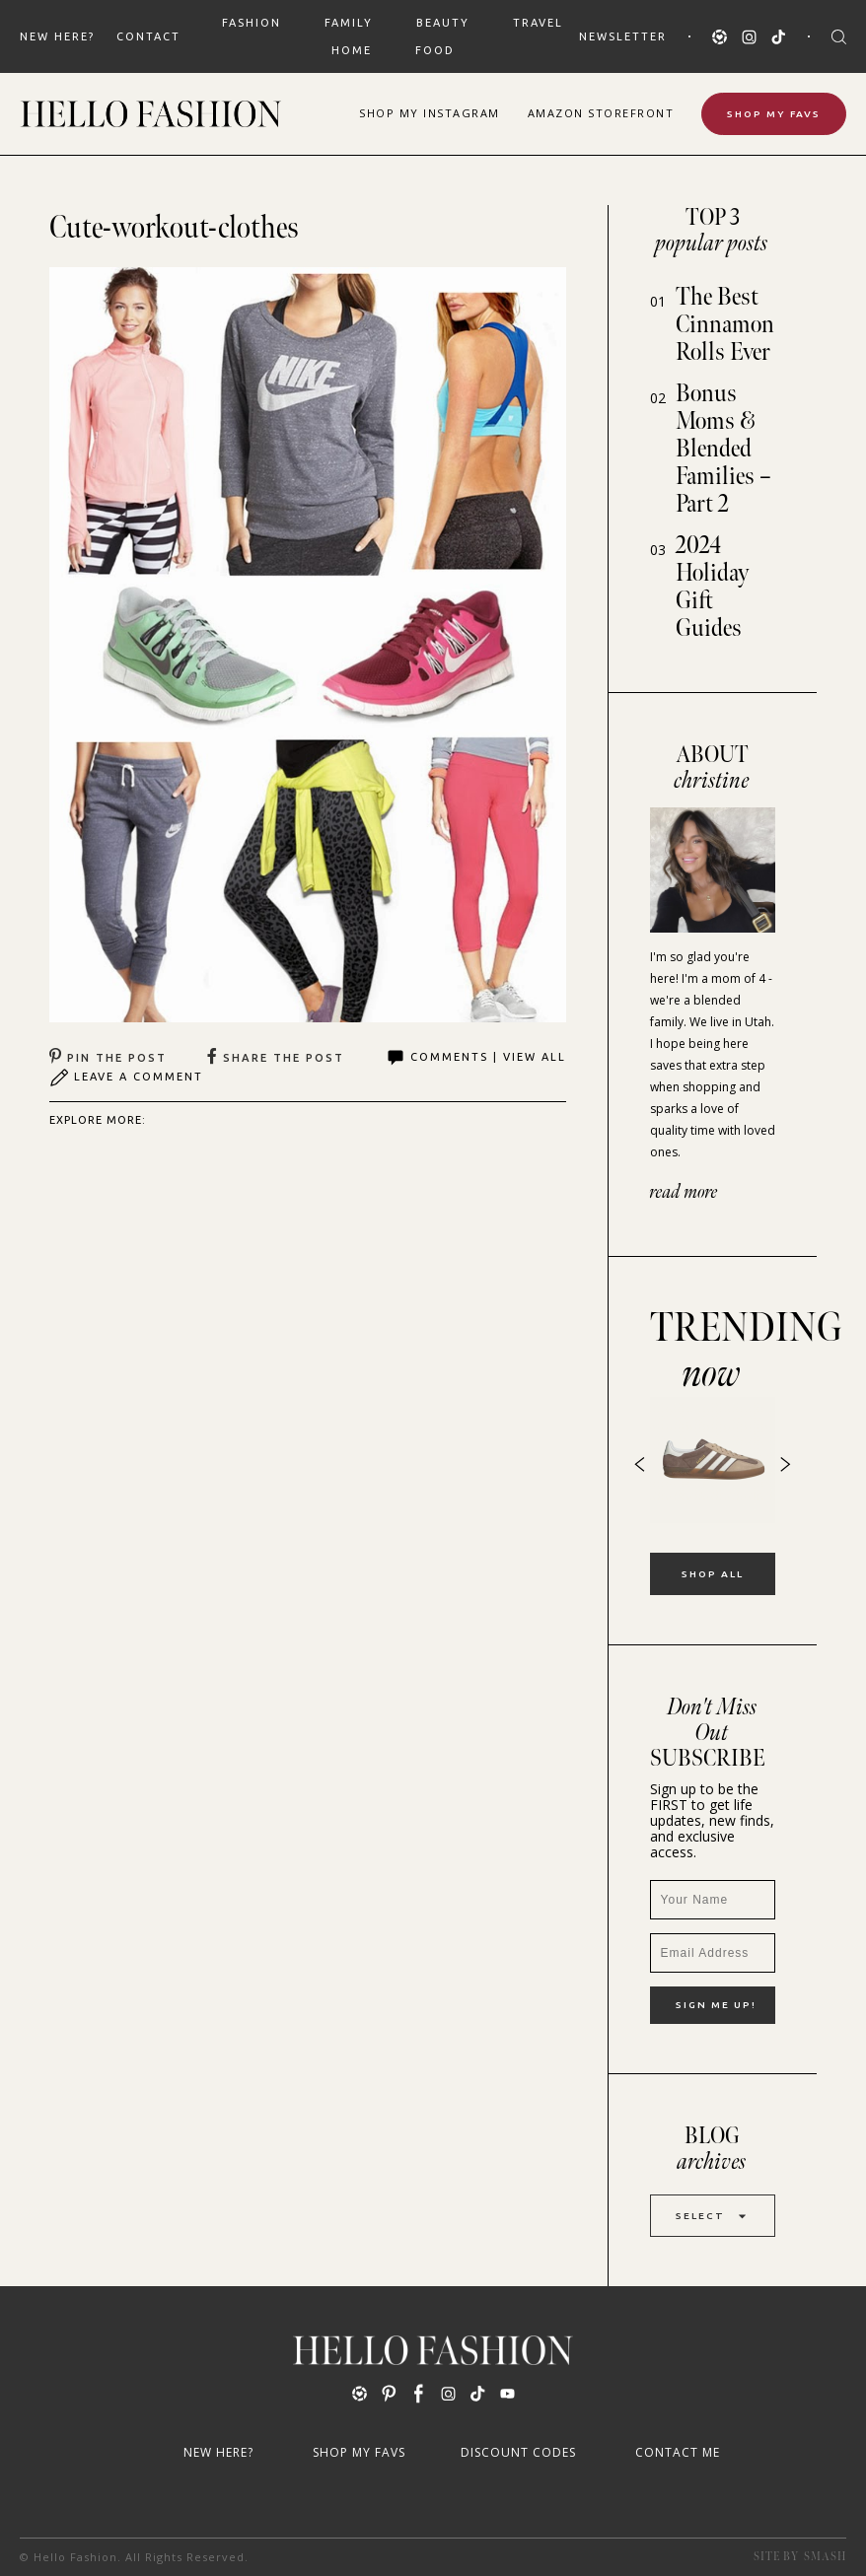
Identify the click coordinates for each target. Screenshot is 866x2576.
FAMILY (349, 23)
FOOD (435, 50)
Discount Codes (518, 2452)
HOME (351, 50)
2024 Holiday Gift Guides (713, 587)
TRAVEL (538, 23)
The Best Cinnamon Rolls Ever (725, 325)
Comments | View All (476, 1058)
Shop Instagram (429, 112)
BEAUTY (442, 23)
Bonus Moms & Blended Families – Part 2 (723, 449)
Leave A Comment (126, 1077)
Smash (825, 2556)
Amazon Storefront (601, 112)
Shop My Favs (774, 113)
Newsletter (623, 36)
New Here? (57, 36)
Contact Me (677, 2452)
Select (713, 2215)
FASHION (251, 23)
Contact (148, 36)
